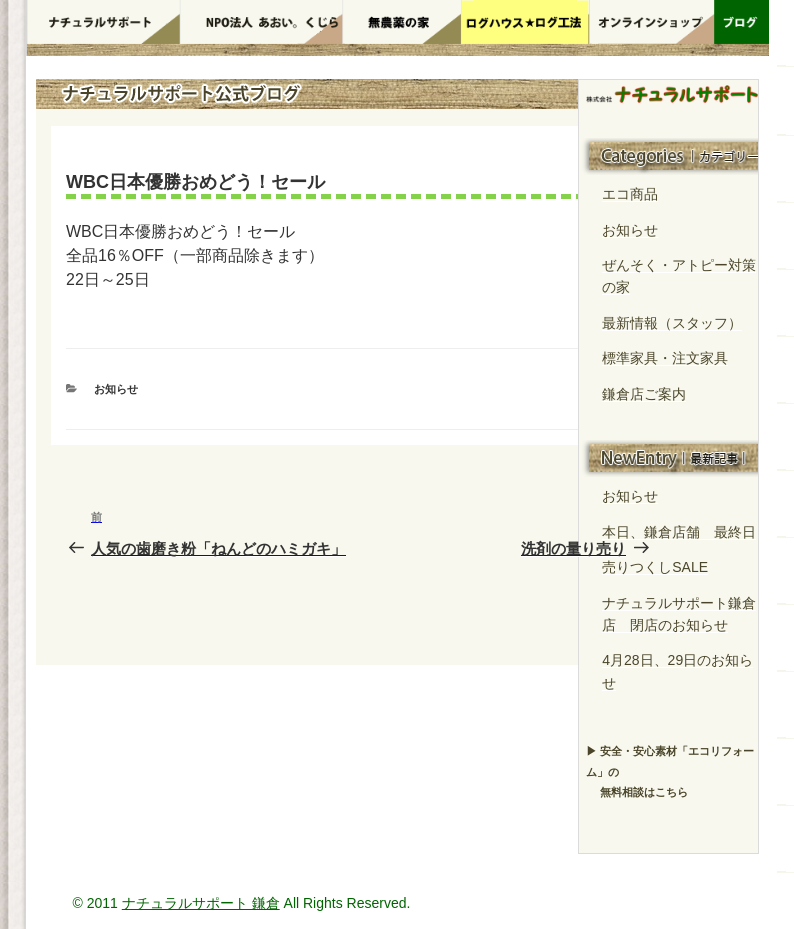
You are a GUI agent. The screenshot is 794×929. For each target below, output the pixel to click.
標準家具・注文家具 (665, 358)
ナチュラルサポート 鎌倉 (201, 903)
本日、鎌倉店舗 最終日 (679, 532)
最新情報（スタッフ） (672, 323)
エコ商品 (630, 194)
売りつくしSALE (655, 567)
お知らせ (116, 389)
